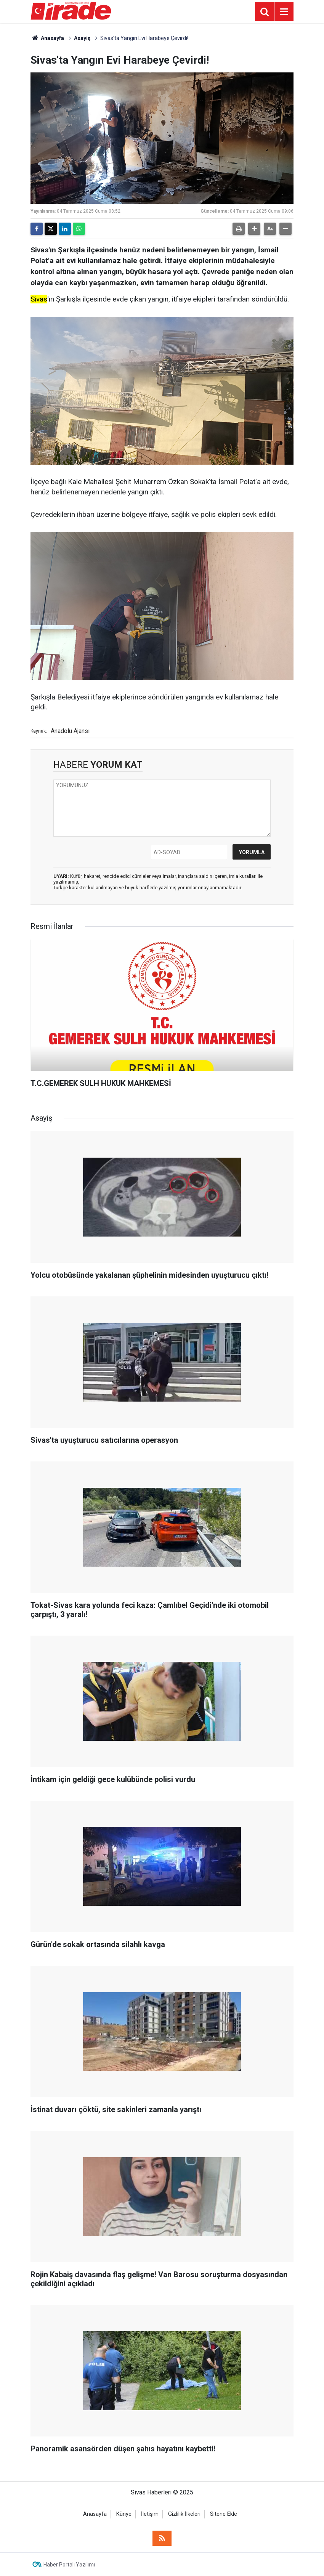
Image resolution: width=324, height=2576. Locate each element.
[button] (254, 229)
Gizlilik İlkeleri (184, 2514)
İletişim (150, 2514)
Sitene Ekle (223, 2514)
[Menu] (284, 12)
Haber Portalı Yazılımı (69, 2565)
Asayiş (82, 38)
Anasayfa (47, 38)
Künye (124, 2514)
